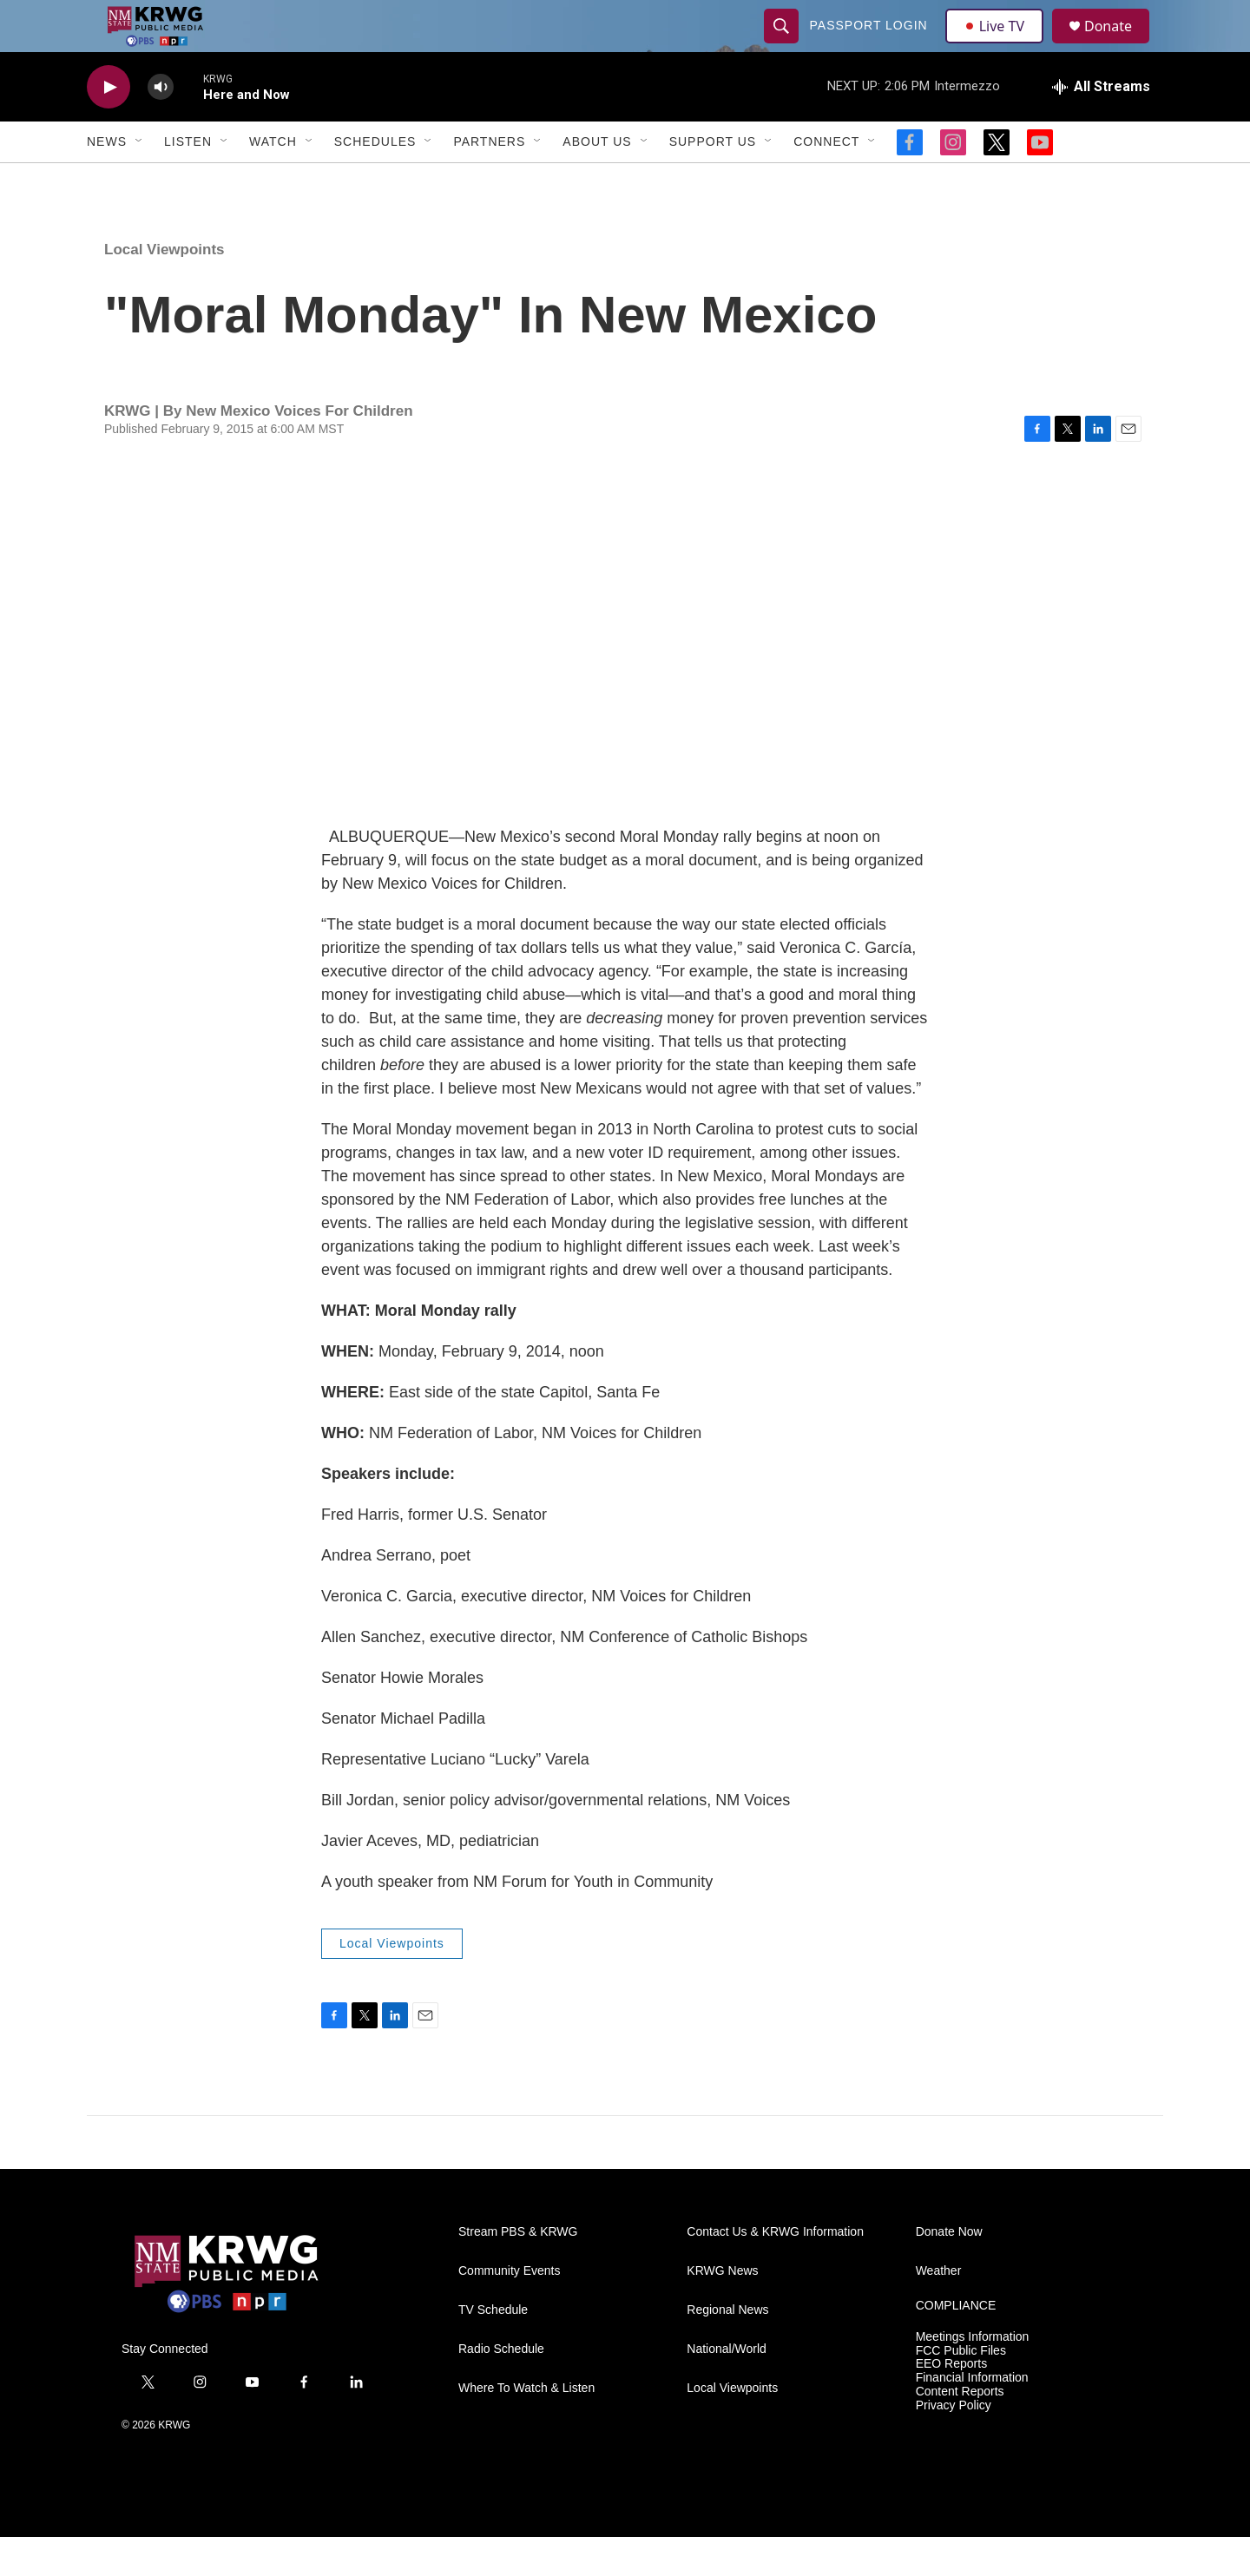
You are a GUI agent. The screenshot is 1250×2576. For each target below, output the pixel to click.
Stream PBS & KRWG (517, 2270)
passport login (871, 45)
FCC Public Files (961, 2389)
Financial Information (972, 2416)
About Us (596, 180)
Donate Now (949, 2270)
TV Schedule (493, 2349)
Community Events (509, 2309)
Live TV (999, 45)
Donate (1119, 45)
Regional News (727, 2349)
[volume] (160, 126)
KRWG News (722, 2309)
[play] (108, 126)
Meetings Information (973, 2375)
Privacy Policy (953, 2444)
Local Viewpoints (164, 288)
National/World (726, 2388)
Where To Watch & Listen (526, 2427)
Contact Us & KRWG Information (775, 2270)
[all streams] (1101, 126)
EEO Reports (951, 2402)
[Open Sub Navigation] (140, 180)
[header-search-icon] (783, 45)
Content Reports (960, 2430)
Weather (939, 2309)
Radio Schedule (501, 2388)
